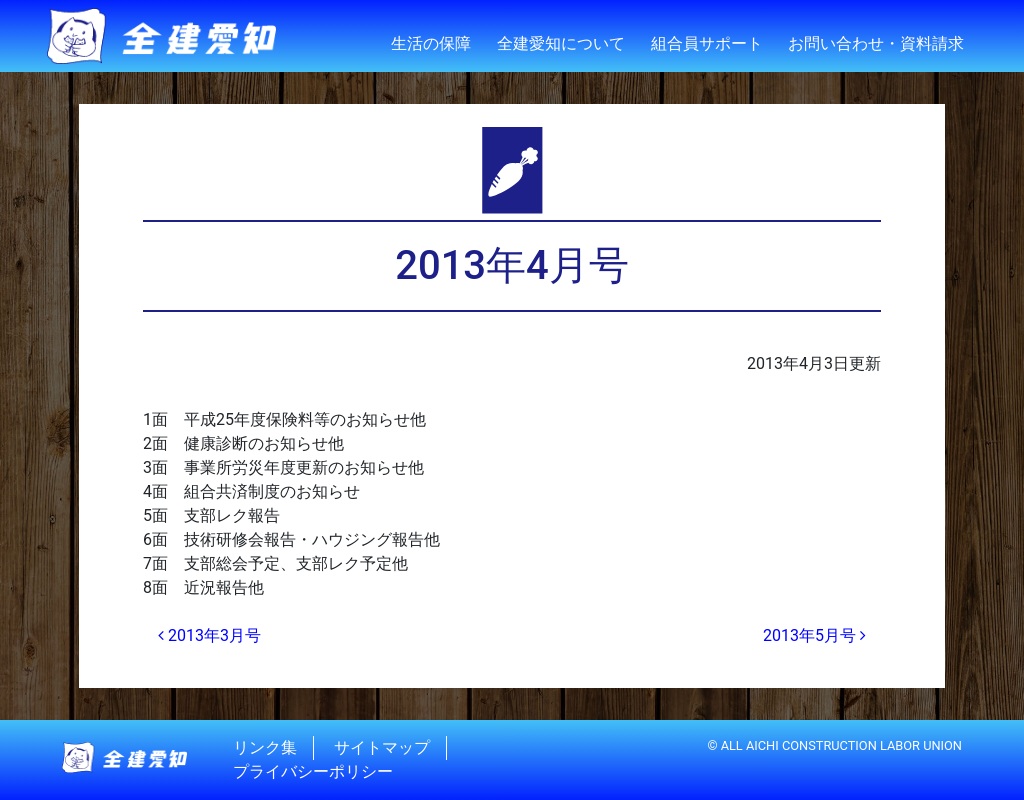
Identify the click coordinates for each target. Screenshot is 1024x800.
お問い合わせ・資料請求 (876, 43)
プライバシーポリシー (313, 771)
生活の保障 (431, 43)
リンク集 (265, 747)
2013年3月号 (209, 635)
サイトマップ (382, 747)
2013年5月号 (814, 635)
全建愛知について (561, 43)
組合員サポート (707, 43)
